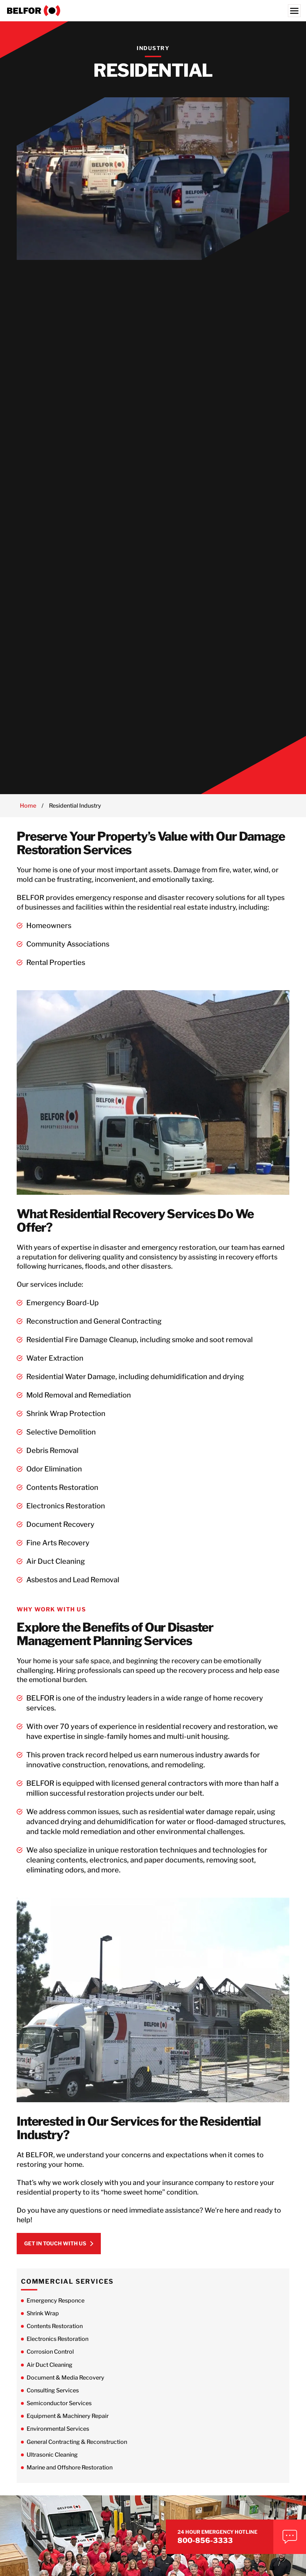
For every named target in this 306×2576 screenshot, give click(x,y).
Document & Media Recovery (65, 2389)
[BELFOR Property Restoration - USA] (153, 11)
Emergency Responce (55, 2312)
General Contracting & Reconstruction (77, 2453)
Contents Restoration (55, 2337)
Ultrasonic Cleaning (52, 2466)
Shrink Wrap (43, 2324)
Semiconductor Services (59, 2415)
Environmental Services (58, 2440)
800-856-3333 (236, 2536)
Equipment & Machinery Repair (68, 2427)
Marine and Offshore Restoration (70, 2479)
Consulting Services (53, 2402)
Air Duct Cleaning (49, 2376)
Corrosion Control (50, 2363)
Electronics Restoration (57, 2350)
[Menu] (294, 10)
